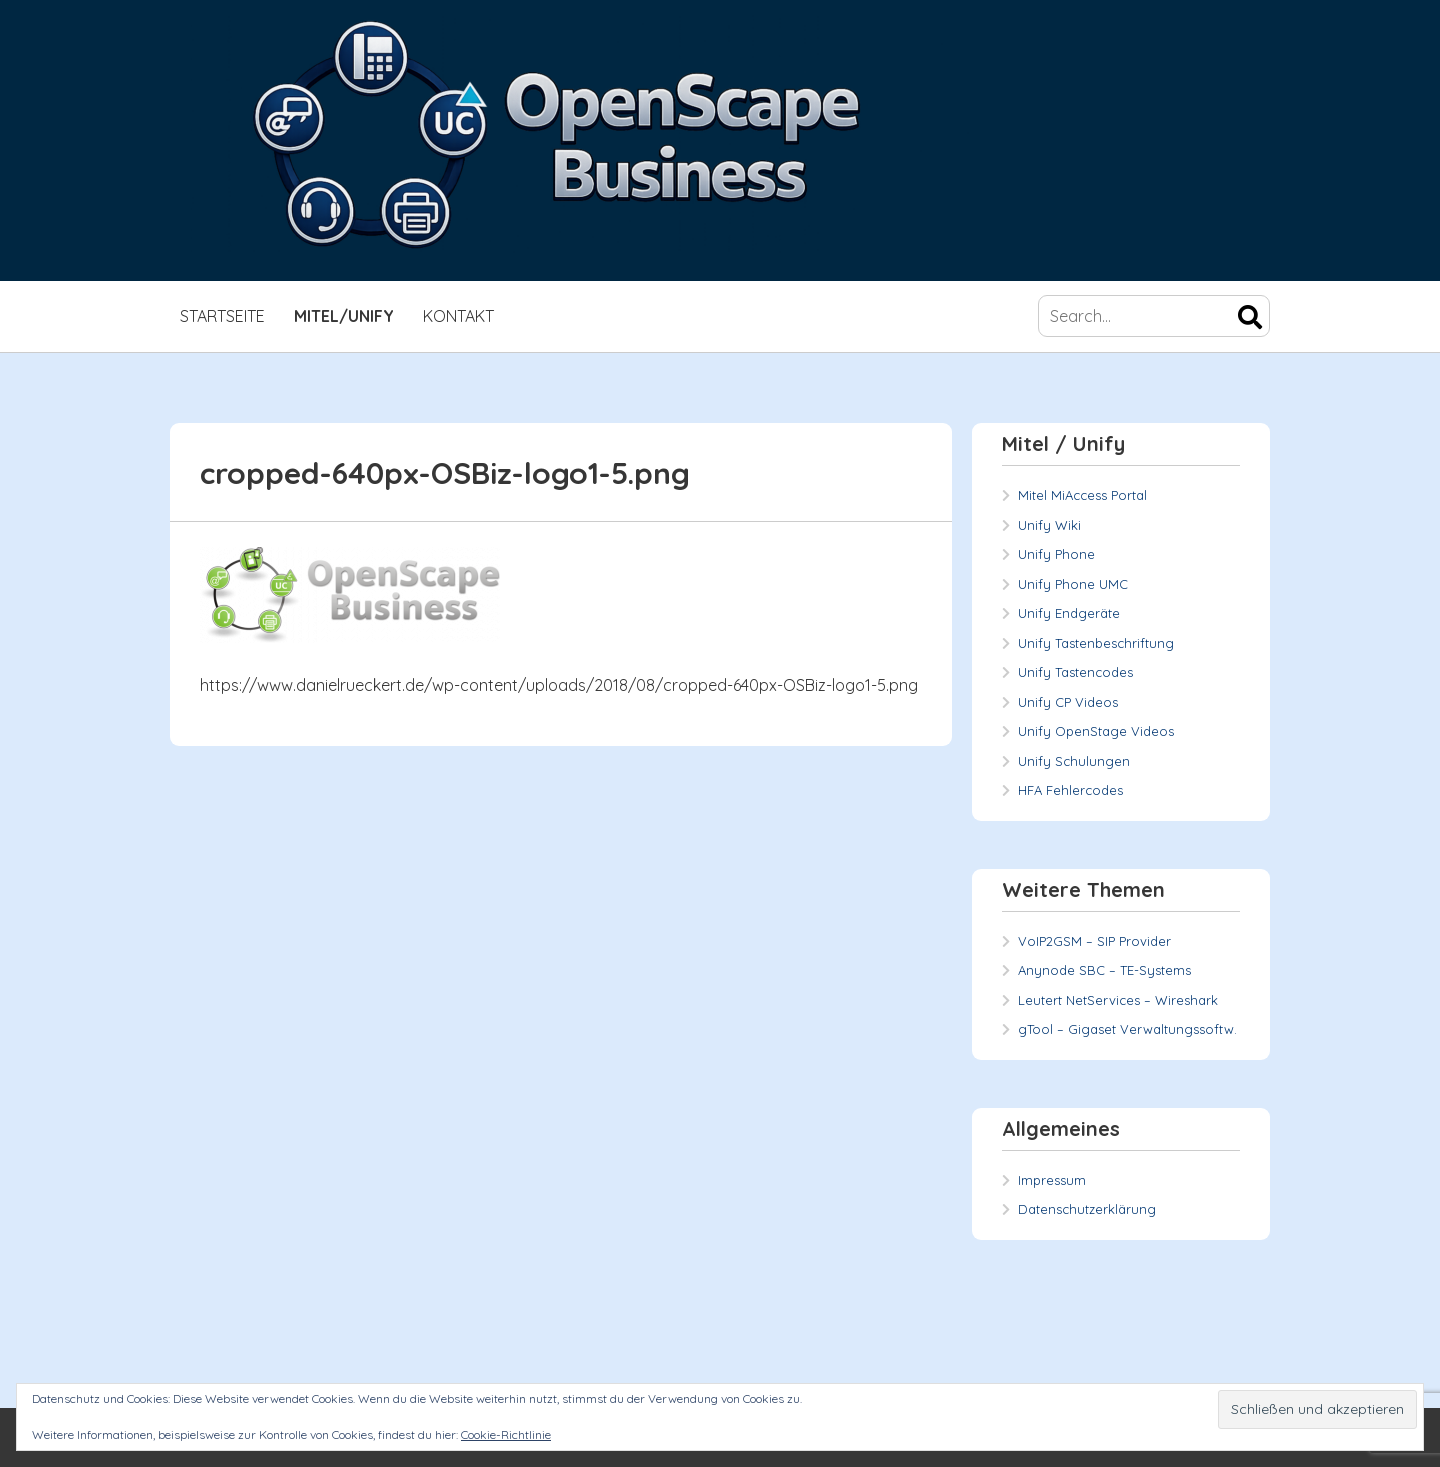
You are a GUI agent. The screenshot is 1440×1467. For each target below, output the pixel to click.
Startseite (222, 316)
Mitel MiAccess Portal (1082, 495)
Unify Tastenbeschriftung (1096, 643)
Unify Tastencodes (1075, 672)
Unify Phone (1056, 554)
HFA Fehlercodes (1070, 790)
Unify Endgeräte (1069, 613)
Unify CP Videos (1068, 702)
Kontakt (458, 316)
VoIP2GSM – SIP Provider (1094, 941)
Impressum (1052, 1180)
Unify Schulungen (1074, 761)
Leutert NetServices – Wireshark (1118, 1000)
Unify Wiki (1049, 525)
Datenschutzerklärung (1087, 1209)
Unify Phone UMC (1073, 584)
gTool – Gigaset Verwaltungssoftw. (1127, 1029)
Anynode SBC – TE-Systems (1104, 970)
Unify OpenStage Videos (1096, 731)
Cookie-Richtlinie (506, 1434)
